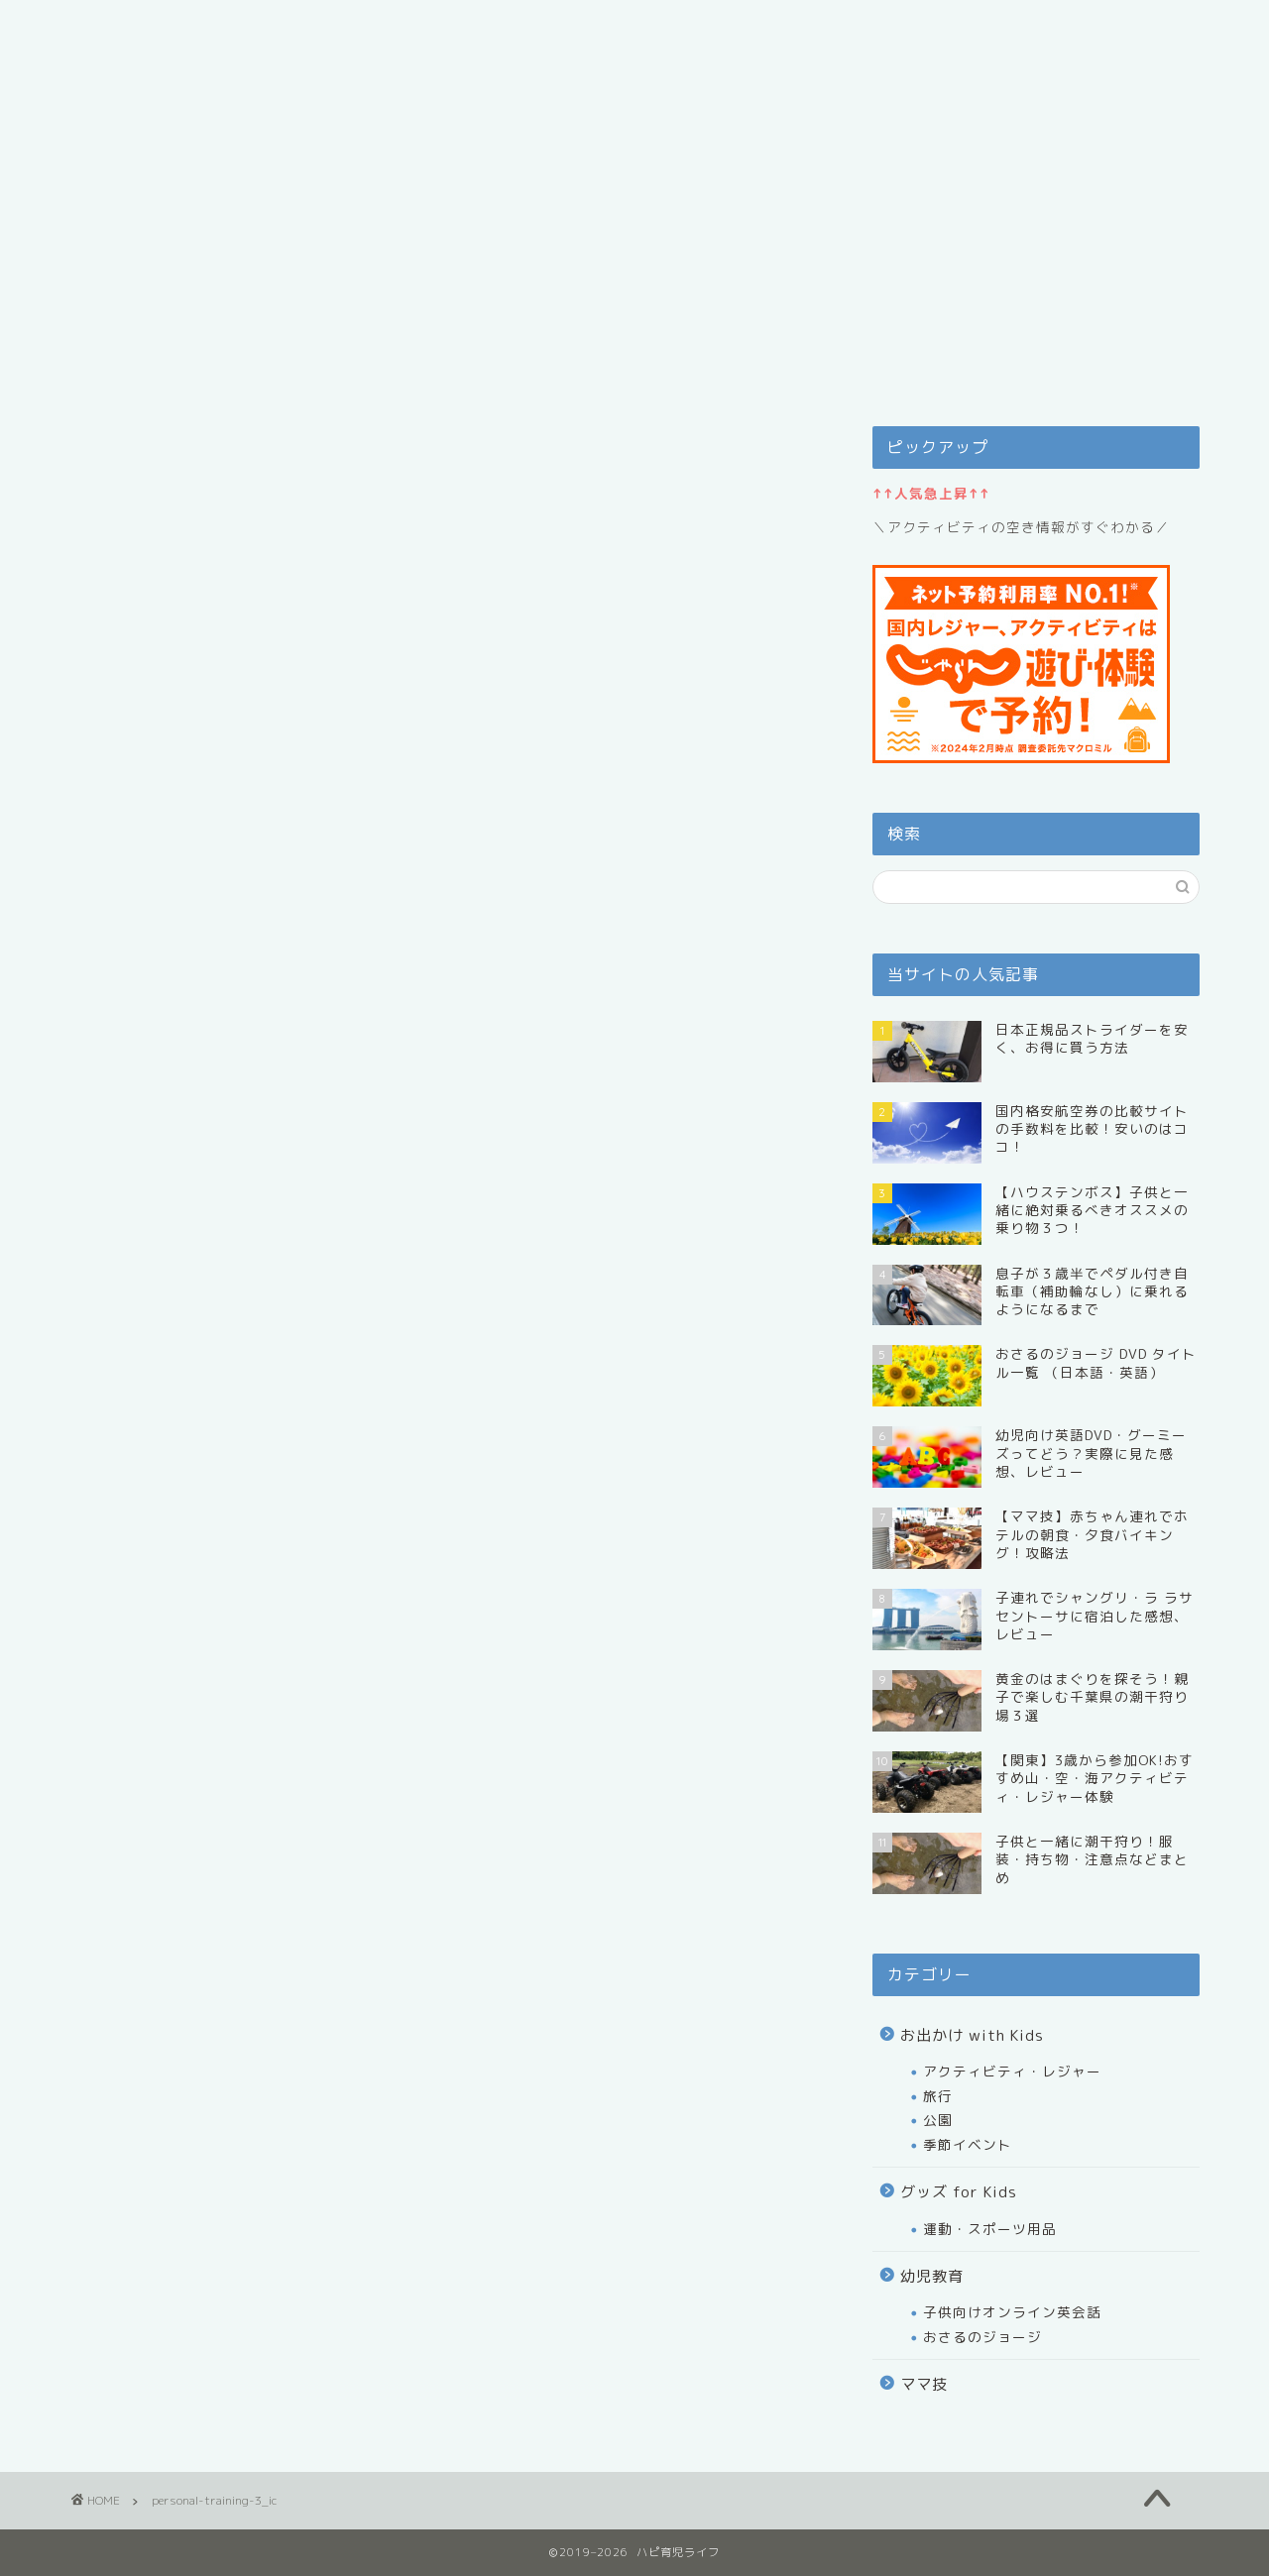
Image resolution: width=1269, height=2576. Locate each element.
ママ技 (924, 2384)
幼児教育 (932, 2276)
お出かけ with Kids (972, 2035)
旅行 (938, 2095)
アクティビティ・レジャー (1012, 2071)
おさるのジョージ (982, 2336)
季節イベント (967, 2144)
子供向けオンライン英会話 (1012, 2311)
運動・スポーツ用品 (990, 2228)
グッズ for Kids (958, 2192)
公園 (938, 2119)
